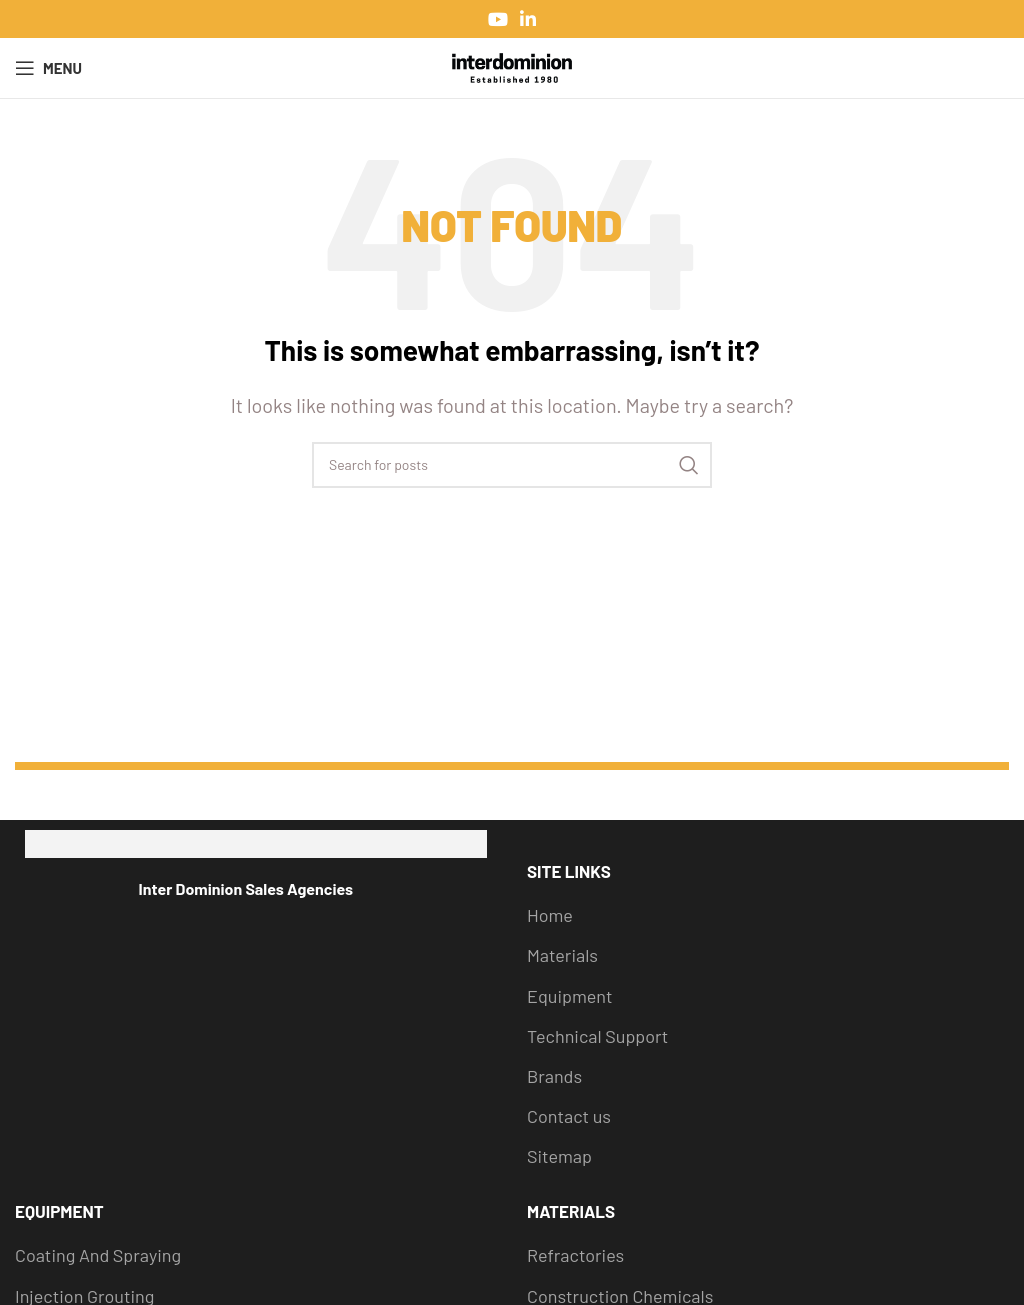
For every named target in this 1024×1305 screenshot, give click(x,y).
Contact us (569, 1116)
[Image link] (256, 844)
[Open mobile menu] (48, 68)
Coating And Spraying (98, 1255)
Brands (554, 1076)
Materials (562, 955)
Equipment (570, 996)
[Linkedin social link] (528, 19)
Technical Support (597, 1036)
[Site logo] (512, 66)
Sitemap (559, 1156)
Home (550, 915)
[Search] (512, 465)
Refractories (575, 1255)
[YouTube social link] (498, 19)
